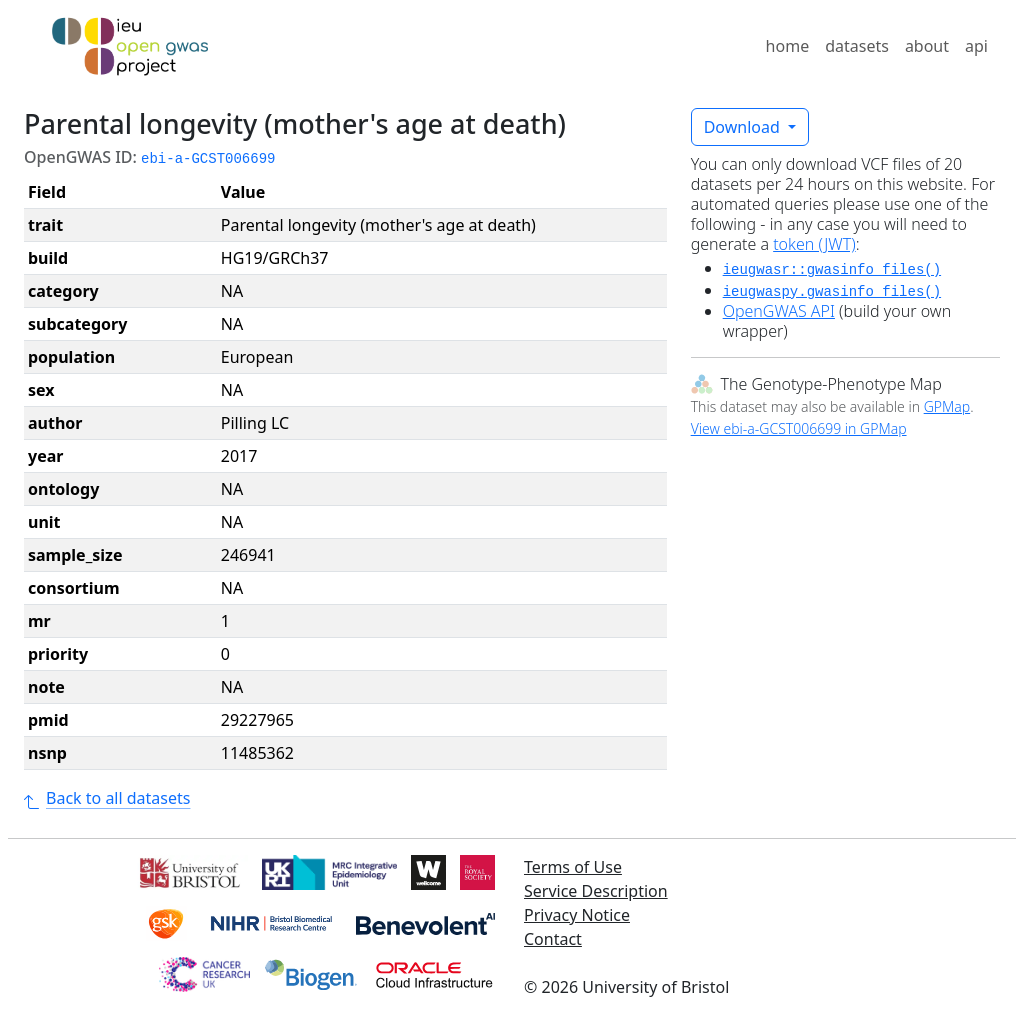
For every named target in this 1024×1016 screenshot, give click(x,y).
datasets (857, 46)
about (927, 46)
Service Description (596, 891)
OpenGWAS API (779, 311)
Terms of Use (573, 867)
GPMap (947, 406)
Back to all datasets (107, 798)
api (976, 46)
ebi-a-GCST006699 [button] (208, 159)
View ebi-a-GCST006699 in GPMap (799, 428)
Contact (553, 939)
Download (744, 127)
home (788, 46)
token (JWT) (814, 244)
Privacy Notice (577, 915)
